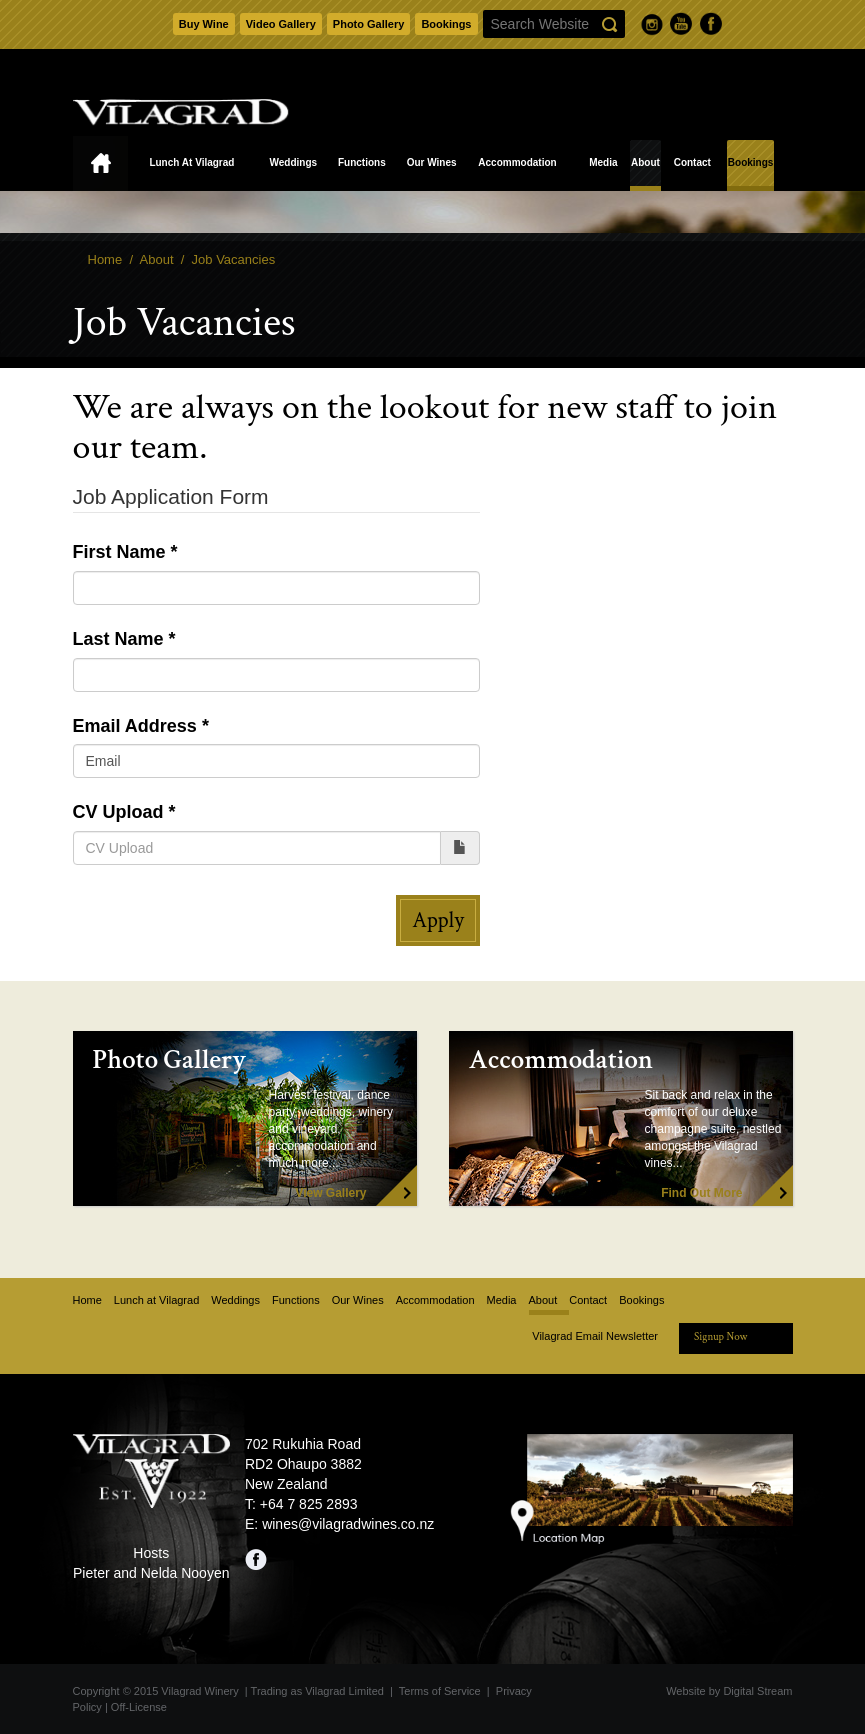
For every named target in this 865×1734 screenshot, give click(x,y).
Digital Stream (757, 1691)
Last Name (118, 639)
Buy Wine (204, 24)
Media (603, 162)
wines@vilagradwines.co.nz (348, 1524)
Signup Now (720, 1337)
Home (100, 163)
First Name (119, 552)
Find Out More (701, 1193)
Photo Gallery (369, 24)
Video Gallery (281, 24)
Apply (438, 920)
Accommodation (517, 162)
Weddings (293, 162)
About (645, 162)
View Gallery (330, 1193)
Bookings (446, 24)
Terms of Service (440, 1691)
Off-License (139, 1707)
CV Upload (118, 812)
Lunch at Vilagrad (191, 162)
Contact (692, 162)
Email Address (135, 726)
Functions (362, 162)
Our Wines (432, 162)
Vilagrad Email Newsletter (595, 1336)
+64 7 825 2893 (309, 1504)
